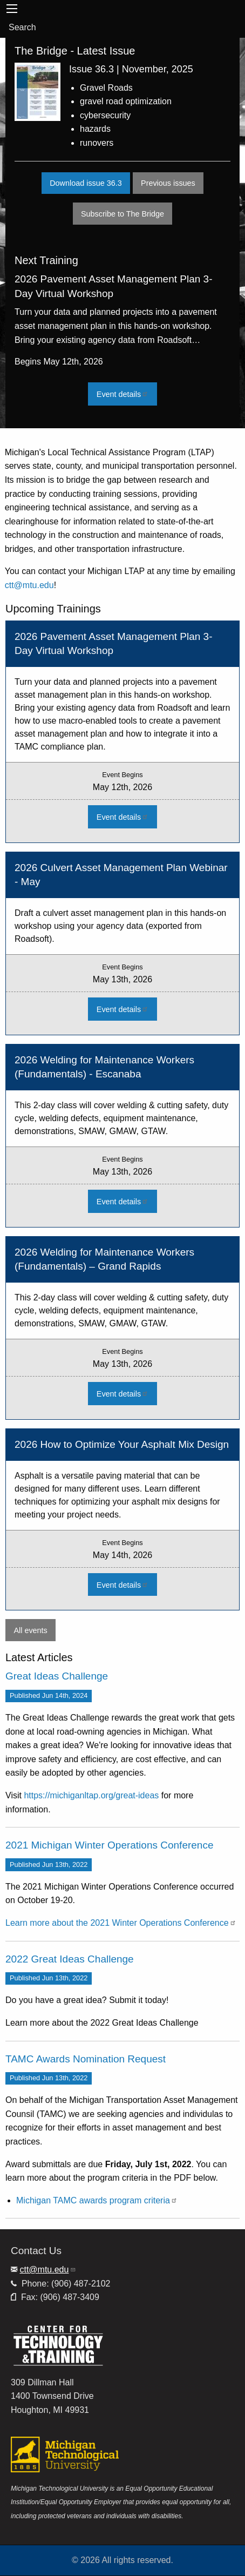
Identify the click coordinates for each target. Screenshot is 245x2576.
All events (30, 1630)
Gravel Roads (106, 87)
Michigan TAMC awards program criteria (97, 2200)
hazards (95, 128)
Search (22, 27)
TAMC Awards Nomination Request (85, 2059)
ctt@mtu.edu (29, 585)
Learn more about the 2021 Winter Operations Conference (120, 1922)
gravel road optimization (126, 101)
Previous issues (172, 183)
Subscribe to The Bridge (122, 214)
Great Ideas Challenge (56, 1676)
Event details (127, 394)
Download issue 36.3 (86, 183)
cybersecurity (105, 115)
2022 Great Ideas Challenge (69, 1959)
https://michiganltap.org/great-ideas (91, 1795)
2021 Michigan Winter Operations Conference (109, 1845)
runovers (96, 142)
